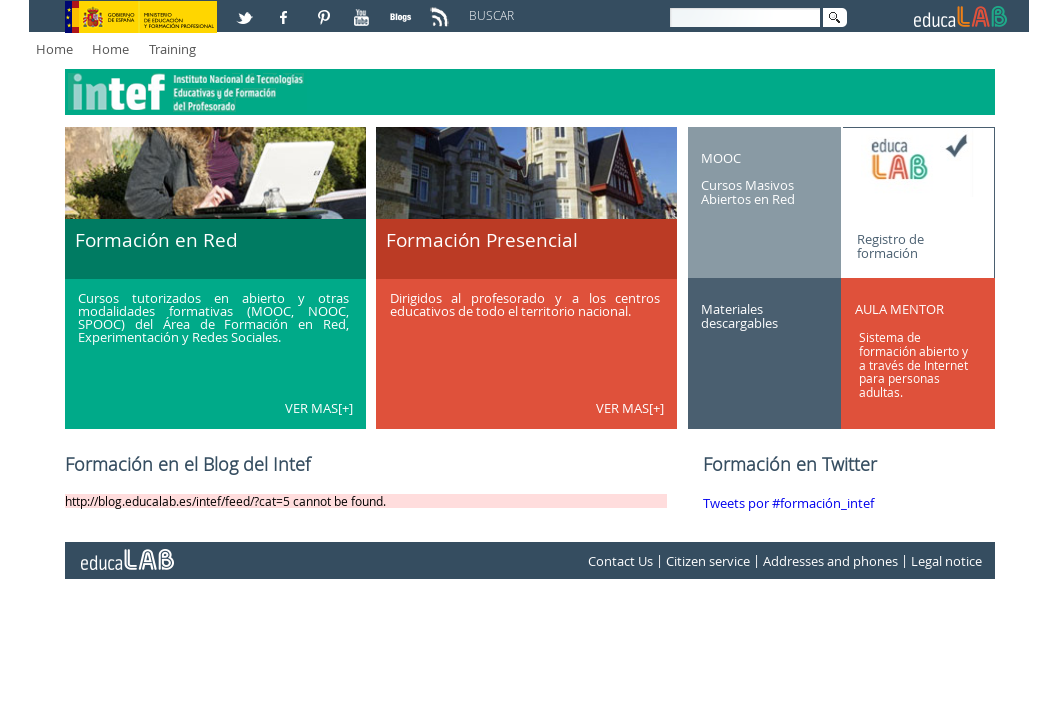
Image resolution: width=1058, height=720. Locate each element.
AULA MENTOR (899, 309)
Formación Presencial (482, 240)
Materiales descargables (739, 316)
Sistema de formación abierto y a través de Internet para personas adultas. (913, 364)
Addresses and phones (830, 561)
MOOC (721, 157)
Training (172, 49)
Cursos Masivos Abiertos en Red (748, 192)
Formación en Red (156, 240)
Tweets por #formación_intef (788, 503)
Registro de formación (890, 245)
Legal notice (946, 561)
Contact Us (620, 561)
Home (54, 49)
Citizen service (708, 561)
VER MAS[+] (319, 408)
